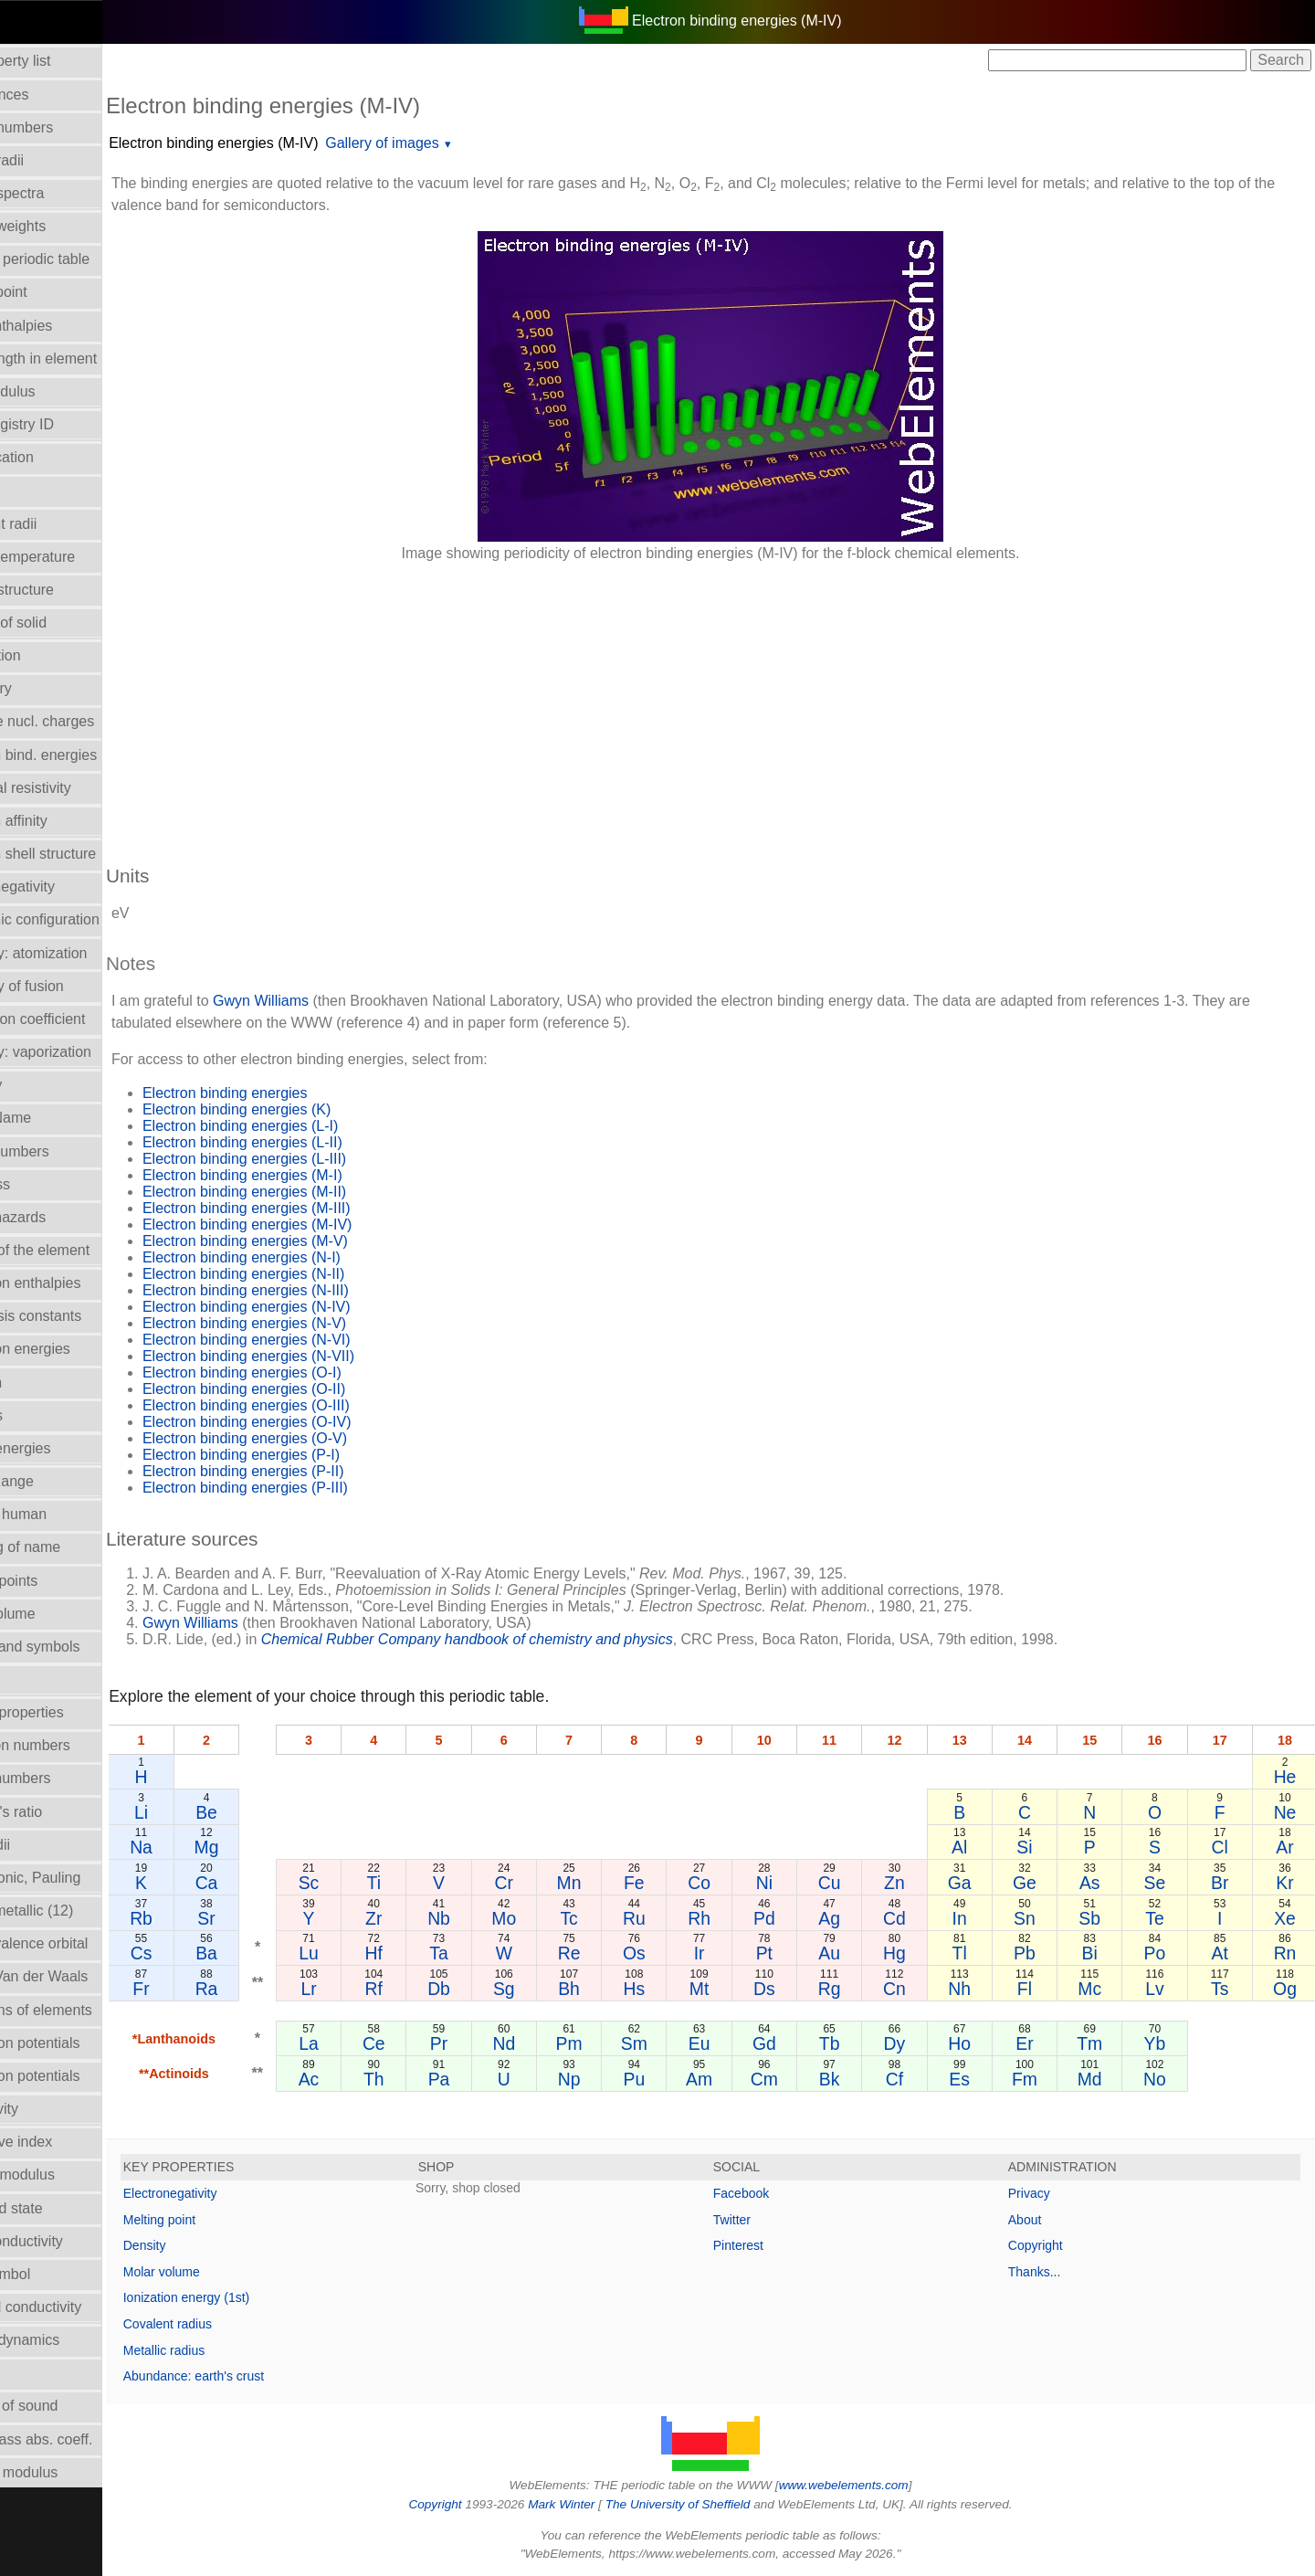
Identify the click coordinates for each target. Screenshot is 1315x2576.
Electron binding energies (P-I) (303, 1454)
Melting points (55, 1581)
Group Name (52, 1117)
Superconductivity (67, 2241)
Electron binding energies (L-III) (306, 1159)
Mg (263, 1847)
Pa (486, 2079)
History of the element (81, 1250)
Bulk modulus (54, 391)
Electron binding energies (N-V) (306, 1323)
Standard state (57, 2208)
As (1101, 1883)
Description (46, 655)
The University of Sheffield (710, 2504)
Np (608, 2079)
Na (201, 1847)
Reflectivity (45, 2109)
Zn (917, 1883)
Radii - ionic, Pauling (76, 1877)
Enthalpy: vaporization (81, 1052)
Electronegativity (63, 886)
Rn (1286, 1953)
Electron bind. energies (85, 755)
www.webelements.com (875, 2485)
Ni (793, 1883)
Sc (362, 1883)
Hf (423, 1953)
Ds (794, 1989)
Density (206, 2245)
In (978, 1918)
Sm (670, 2043)
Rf (423, 1989)
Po (1163, 1953)
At (1224, 1953)
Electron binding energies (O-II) (306, 1389)
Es (978, 2079)
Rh (732, 1918)
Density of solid (60, 622)
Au (856, 1953)
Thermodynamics (66, 2340)
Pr (485, 2043)
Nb (485, 1918)
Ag (856, 1918)
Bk (855, 2079)
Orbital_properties (68, 1712)
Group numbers (60, 1151)
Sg (547, 1989)
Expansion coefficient (79, 1019)
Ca (263, 1883)
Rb (201, 1918)
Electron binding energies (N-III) (308, 1290)
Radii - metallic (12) (73, 1910)
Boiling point (49, 292)
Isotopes (37, 1415)
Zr (424, 1918)
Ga (978, 1883)
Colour (31, 490)
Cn (916, 1989)
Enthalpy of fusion (68, 986)
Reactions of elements (82, 2010)
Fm (1040, 2079)
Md (1101, 2079)
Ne (1286, 1812)
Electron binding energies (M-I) (305, 1175)
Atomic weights (59, 226)
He (1286, 1777)
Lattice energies (61, 1448)
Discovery (42, 688)
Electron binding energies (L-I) (302, 1126)
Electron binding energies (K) (299, 1109)
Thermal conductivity (77, 2307)
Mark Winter (592, 2504)
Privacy (1045, 2193)
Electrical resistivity (71, 788)
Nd (547, 2043)
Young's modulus (65, 2472)
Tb (855, 2043)
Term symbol (51, 2274)
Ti (423, 1883)
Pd (794, 1918)
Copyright (1051, 2245)
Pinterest (769, 2245)
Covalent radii (55, 524)
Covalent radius (229, 2324)
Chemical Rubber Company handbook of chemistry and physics (529, 1639)
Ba (264, 1953)
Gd (793, 2043)
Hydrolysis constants (77, 1316)
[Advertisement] (716, 704)
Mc (1101, 1989)
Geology (37, 1085)
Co (732, 1883)
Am (732, 2079)
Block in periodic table (81, 259)
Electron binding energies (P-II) (305, 1471)
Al (978, 1847)
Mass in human (60, 1514)
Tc (608, 1918)
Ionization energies (71, 1349)
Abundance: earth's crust (255, 2376)
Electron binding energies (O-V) (307, 1438)
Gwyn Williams (323, 1000)
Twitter (763, 2219)
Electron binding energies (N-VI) (309, 1339)
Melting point (221, 2219)
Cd (916, 1918)
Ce (424, 2043)
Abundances (50, 94)
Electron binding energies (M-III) (309, 1208)
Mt (732, 1989)
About (1040, 2219)
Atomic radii (48, 160)
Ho (978, 2043)
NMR (26, 1679)
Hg (916, 1953)
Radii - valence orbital (80, 1943)
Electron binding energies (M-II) (306, 1191)
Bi (1102, 1953)
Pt (793, 1953)
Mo (546, 1918)
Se (1163, 1883)
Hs (670, 1989)
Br (1225, 1883)
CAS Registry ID (63, 424)
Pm (608, 2043)
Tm (1101, 2043)
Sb (1101, 1918)
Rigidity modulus (63, 2174)
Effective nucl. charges (83, 721)
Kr (1286, 1883)
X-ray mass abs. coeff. (82, 2439)
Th (424, 2079)
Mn (608, 1883)
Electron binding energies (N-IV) (309, 1306)
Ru (670, 1918)
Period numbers (61, 1778)
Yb (1163, 2043)
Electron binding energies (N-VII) (310, 1356)
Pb (1040, 1953)
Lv (1163, 1989)
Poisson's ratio (57, 1812)
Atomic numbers (63, 127)
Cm (793, 2079)
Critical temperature (74, 557)
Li (201, 1812)
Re (608, 1953)
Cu (855, 1883)
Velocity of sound (65, 2405)
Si (1039, 1847)
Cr (547, 1883)
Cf (916, 2079)
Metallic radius (226, 2350)
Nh (978, 1989)
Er (1039, 2043)
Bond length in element (85, 358)
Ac (362, 2079)
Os (670, 1953)
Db (485, 1989)
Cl (1224, 1847)
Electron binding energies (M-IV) (275, 143)
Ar (1286, 1847)
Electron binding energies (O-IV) (309, 1422)
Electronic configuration (86, 919)
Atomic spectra (58, 193)
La (362, 2043)
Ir (731, 1953)
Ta (485, 1953)
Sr (263, 1918)
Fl (1040, 1989)
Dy (917, 2043)
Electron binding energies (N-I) (304, 1257)
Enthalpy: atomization (80, 953)
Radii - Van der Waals (80, 1976)
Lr (362, 1989)
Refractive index (62, 2141)
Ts (1225, 1989)
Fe (670, 1883)
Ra (263, 1989)
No (1163, 2079)
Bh (609, 1989)
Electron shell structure (84, 853)
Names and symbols (76, 1646)
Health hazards (59, 1217)
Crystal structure (63, 589)
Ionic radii (41, 1845)
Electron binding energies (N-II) (305, 1274)
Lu (362, 1953)
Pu (670, 2079)
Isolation (37, 1382)
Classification (53, 457)
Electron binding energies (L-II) (305, 1142)
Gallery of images (444, 143)
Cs (202, 1953)
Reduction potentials (76, 2043)
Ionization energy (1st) (248, 2297)
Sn (1040, 1918)
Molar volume (54, 1613)
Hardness (41, 1184)
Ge (1040, 1883)
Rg (855, 1989)
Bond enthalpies (62, 325)
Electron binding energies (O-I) (304, 1372)
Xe (1287, 1918)
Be (264, 1812)
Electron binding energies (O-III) (308, 1405)
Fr (202, 1989)
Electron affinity (60, 821)
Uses (26, 2373)
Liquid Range (53, 1481)
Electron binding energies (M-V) (307, 1241)
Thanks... (1050, 2272)
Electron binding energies (287, 1093)
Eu (732, 2043)
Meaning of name (66, 1547)
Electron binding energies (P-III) (307, 1487)
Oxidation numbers (71, 1745)
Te (1163, 1918)
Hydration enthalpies (76, 1283)
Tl (978, 1953)
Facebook (772, 2193)
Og (1287, 1989)
